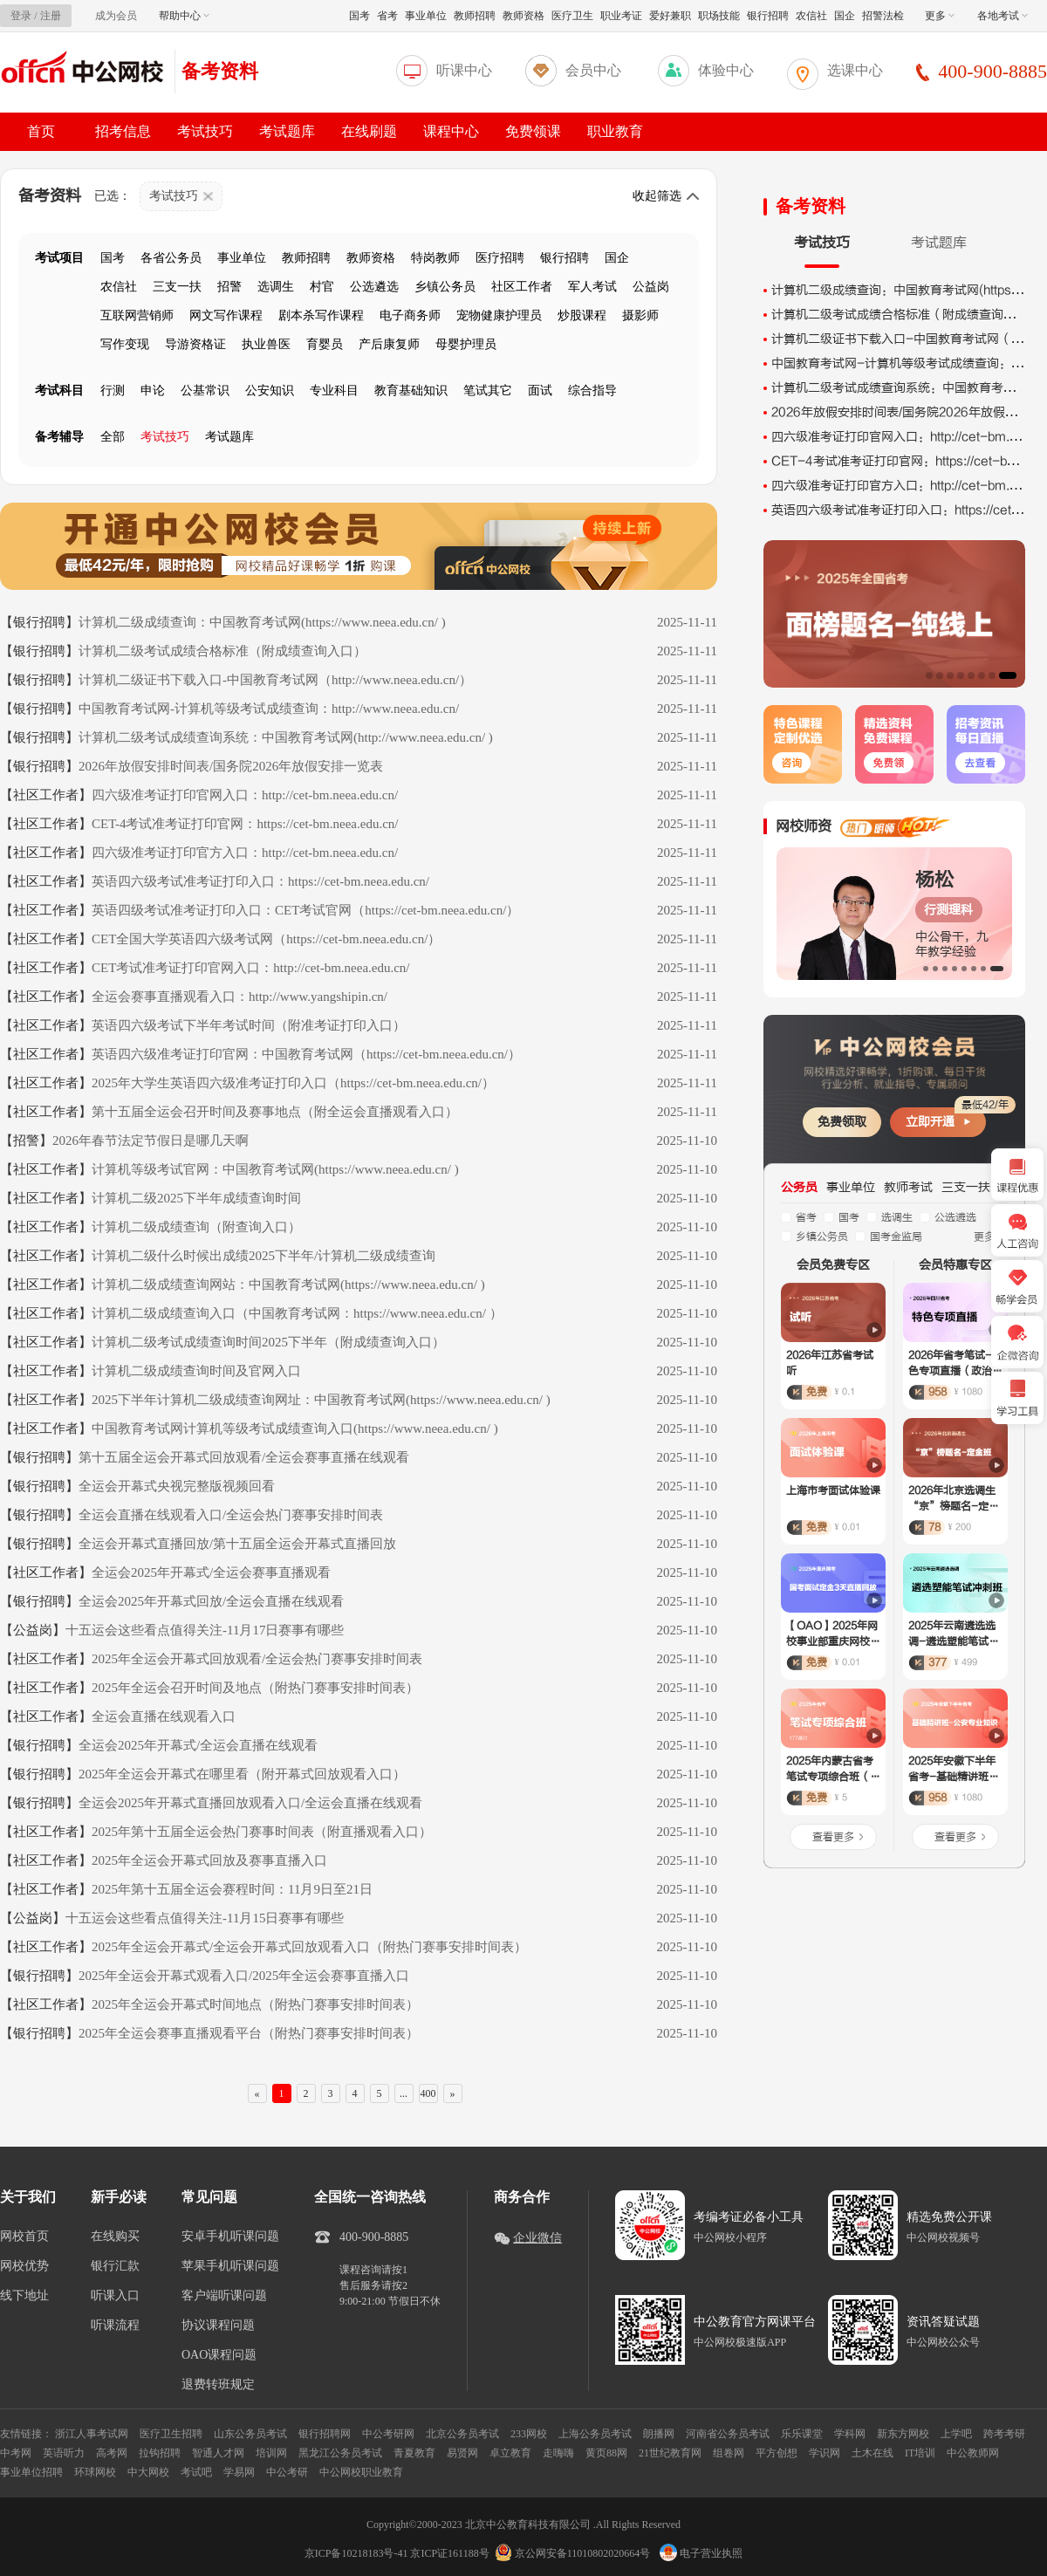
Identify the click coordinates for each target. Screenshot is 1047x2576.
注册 (50, 16)
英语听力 (64, 2453)
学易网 (239, 2472)
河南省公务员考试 (728, 2434)
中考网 (15, 2453)
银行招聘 (768, 16)
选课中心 (855, 70)
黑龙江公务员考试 (340, 2453)
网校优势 (24, 2266)
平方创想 (776, 2453)
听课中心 (464, 70)
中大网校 (148, 2472)
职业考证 (621, 16)
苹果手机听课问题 (230, 2266)
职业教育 (615, 131)
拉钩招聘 (160, 2453)
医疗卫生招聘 (171, 2434)
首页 (41, 131)
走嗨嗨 (558, 2453)
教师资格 (523, 16)
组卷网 (728, 2453)
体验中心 (726, 70)
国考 (359, 16)
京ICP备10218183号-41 (356, 2553)
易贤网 (462, 2453)
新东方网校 (903, 2434)
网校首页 (24, 2236)
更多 (940, 16)
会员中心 (593, 70)
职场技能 (719, 16)
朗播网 (658, 2434)
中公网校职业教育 (361, 2472)
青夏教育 (414, 2453)
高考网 (111, 2453)
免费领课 (533, 131)
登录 (20, 16)
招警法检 (883, 16)
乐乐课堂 (802, 2434)
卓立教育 (510, 2453)
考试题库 (287, 131)
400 (428, 2093)
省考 (387, 16)
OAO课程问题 (219, 2355)
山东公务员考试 (250, 2434)
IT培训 (920, 2453)
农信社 (811, 16)
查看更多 (833, 1837)
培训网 (271, 2453)
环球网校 (95, 2472)
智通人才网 (218, 2453)
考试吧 (196, 2472)
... (403, 2093)
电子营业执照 (701, 2553)
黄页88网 (606, 2453)
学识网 (824, 2453)
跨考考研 (1004, 2434)
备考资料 (219, 71)
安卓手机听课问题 (230, 2236)
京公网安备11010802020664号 (583, 2553)
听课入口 (115, 2296)
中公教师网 (973, 2453)
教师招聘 (475, 16)
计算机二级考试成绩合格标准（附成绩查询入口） (905, 314)
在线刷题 (369, 131)
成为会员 (116, 16)
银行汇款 (115, 2266)
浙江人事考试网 (91, 2434)
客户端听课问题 (224, 2296)
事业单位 (426, 16)
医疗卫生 (572, 16)
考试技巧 (205, 131)
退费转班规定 (218, 2385)
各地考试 (1002, 16)
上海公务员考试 (595, 2434)
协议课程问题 (218, 2325)
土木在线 (872, 2453)
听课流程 (115, 2325)
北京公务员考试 (462, 2434)
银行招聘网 (324, 2434)
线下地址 (24, 2296)
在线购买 (115, 2236)
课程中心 (451, 131)
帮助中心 (184, 16)
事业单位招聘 (31, 2472)
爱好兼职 (670, 16)
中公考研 (287, 2472)
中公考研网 (388, 2434)
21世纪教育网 (670, 2453)
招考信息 (123, 131)
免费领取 (842, 1121)
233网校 (528, 2434)
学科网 (850, 2434)
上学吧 (956, 2434)
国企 (844, 16)
